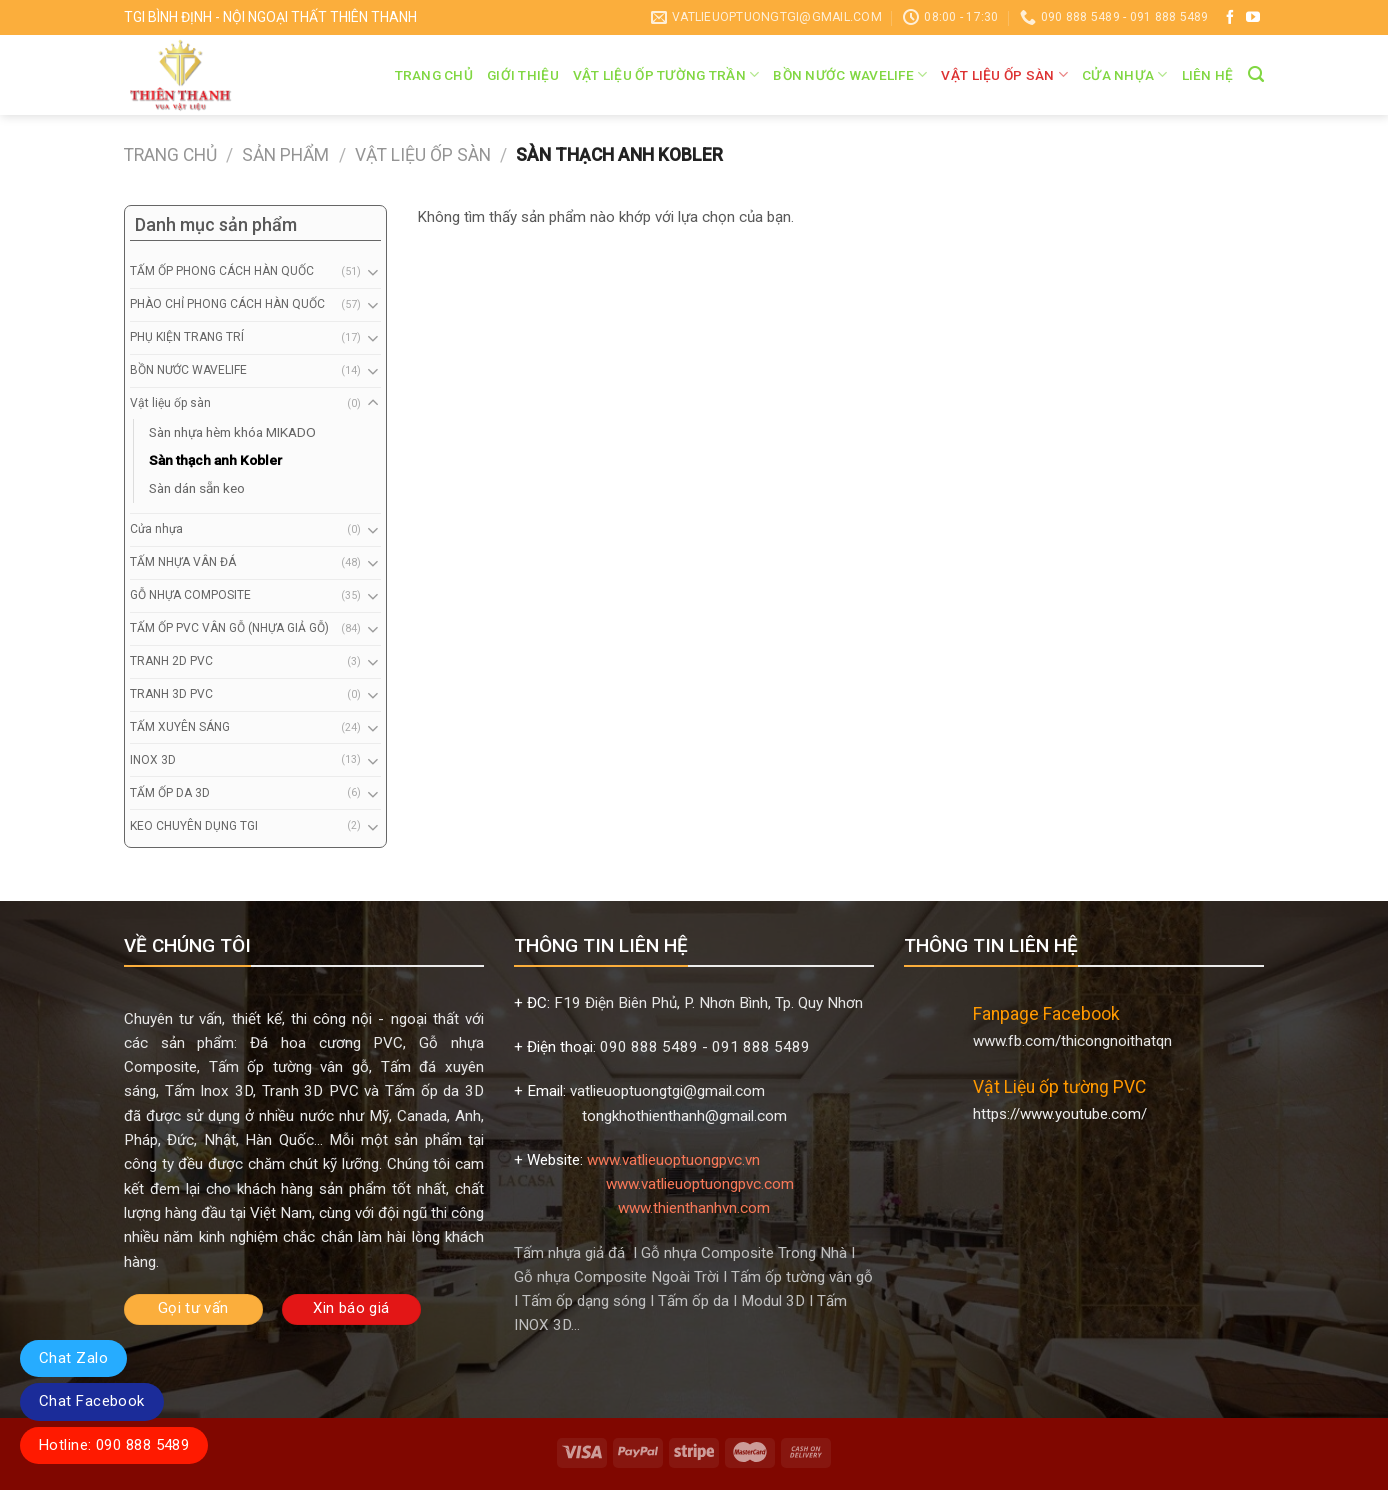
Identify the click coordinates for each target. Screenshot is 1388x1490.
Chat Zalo (73, 1358)
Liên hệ (1208, 75)
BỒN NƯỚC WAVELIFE (850, 74)
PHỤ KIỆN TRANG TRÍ (187, 337)
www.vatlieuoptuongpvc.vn (673, 1160)
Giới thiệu (523, 75)
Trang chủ (434, 75)
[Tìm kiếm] (1256, 75)
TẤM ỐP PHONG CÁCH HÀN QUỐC (222, 271)
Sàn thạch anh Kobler (215, 460)
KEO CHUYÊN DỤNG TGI (194, 826)
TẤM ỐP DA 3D (170, 793)
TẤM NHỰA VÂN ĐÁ (183, 562)
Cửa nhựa (1125, 74)
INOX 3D (153, 760)
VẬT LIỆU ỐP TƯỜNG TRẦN (666, 74)
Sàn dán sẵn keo (197, 488)
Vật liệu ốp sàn (1004, 74)
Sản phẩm (285, 155)
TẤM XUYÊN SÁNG (180, 727)
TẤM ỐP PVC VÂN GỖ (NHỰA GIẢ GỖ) (229, 628)
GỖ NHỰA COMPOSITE (190, 595)
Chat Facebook (92, 1401)
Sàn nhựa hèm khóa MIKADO (232, 432)
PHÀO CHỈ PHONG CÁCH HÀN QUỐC (227, 304)
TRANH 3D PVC (171, 694)
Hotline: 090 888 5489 (114, 1445)
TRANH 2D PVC (171, 661)
